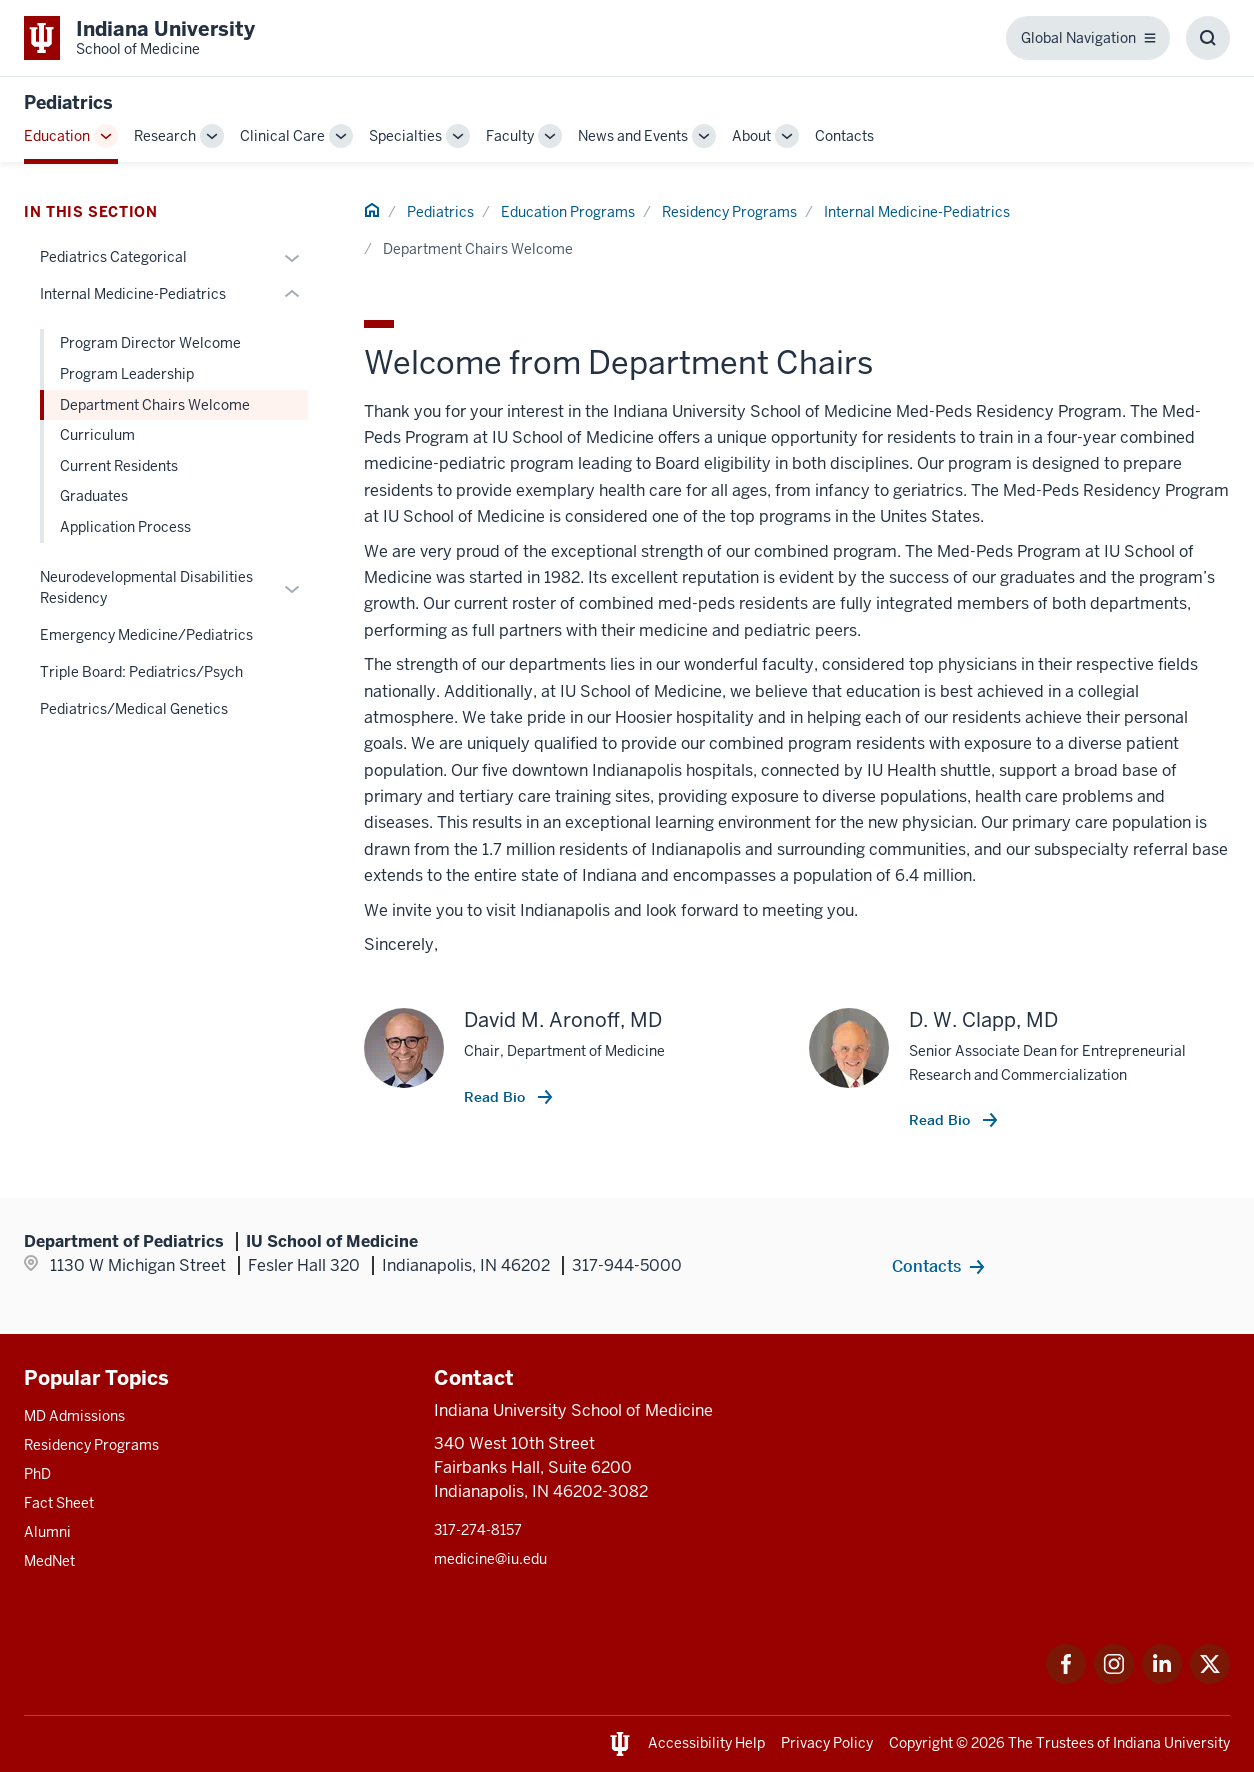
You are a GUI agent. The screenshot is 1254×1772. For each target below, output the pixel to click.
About (751, 136)
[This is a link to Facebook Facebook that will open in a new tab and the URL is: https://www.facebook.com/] (1066, 1678)
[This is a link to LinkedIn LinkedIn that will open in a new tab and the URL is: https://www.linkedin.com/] (1162, 1678)
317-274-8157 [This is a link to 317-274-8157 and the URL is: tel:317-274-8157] (478, 1530)
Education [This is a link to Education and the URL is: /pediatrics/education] (57, 136)
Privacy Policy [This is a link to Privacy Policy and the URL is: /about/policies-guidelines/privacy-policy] (827, 1743)
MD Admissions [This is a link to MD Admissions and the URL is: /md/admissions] (74, 1416)
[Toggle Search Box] (1208, 38)
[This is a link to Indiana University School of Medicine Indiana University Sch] (139, 38)
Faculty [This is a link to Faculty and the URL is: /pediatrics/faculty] (510, 136)
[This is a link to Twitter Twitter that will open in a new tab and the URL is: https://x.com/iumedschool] (1210, 1678)
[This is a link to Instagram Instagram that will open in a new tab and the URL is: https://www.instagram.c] (1114, 1678)
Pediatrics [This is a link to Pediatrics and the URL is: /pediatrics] (440, 212)
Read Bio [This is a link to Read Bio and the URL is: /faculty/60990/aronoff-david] (496, 1097)
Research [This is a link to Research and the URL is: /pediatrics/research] (165, 136)
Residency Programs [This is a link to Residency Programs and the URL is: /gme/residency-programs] (91, 1445)
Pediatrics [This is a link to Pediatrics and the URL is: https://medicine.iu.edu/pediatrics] (68, 102)
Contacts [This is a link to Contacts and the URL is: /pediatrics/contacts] (844, 136)
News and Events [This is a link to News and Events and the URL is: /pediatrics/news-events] (633, 136)
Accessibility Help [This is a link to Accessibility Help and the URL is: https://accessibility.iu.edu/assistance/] (706, 1743)
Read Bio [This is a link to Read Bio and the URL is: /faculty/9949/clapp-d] (941, 1120)
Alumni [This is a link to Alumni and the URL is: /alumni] (47, 1532)
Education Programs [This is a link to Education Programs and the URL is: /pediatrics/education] (568, 212)
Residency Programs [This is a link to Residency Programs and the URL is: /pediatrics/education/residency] (729, 212)
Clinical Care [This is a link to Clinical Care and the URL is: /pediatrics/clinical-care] (282, 136)
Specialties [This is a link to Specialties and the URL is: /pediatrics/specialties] (405, 136)
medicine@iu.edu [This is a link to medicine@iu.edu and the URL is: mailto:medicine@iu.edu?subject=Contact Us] (490, 1559)
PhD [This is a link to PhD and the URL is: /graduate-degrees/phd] (37, 1474)
